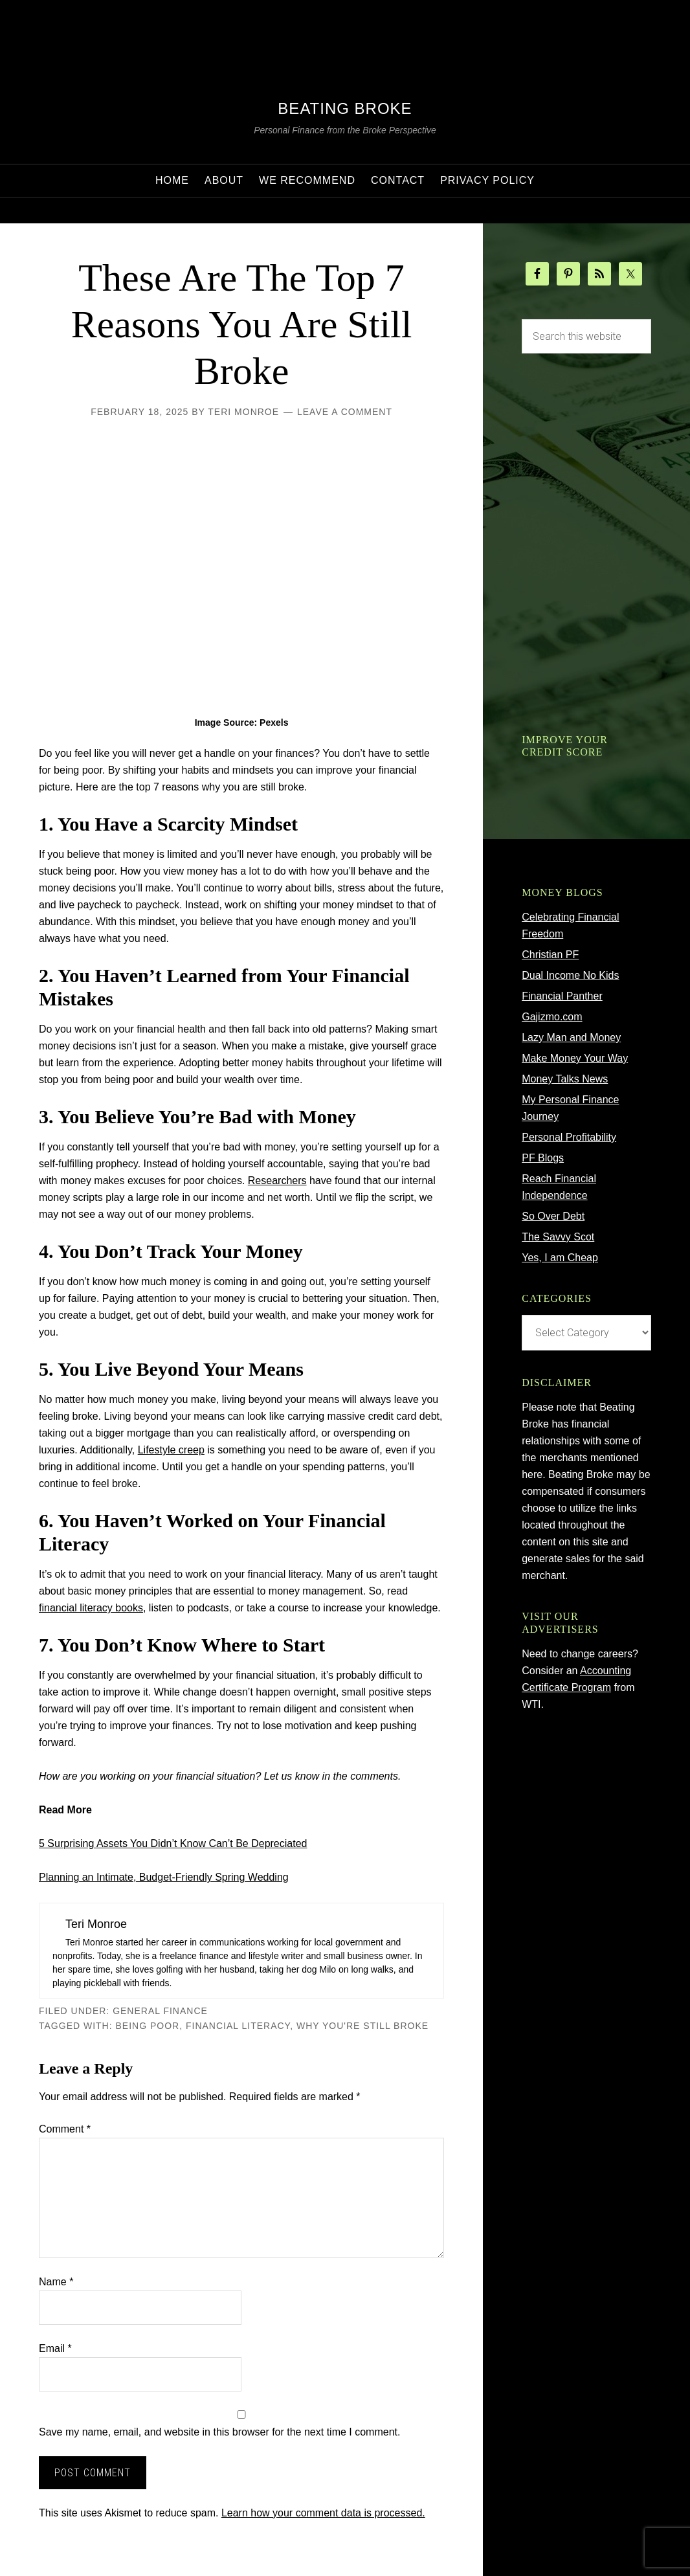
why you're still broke (362, 2026)
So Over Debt (553, 1216)
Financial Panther (562, 996)
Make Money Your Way (575, 1058)
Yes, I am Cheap (560, 1257)
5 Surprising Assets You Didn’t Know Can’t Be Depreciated (173, 1843)
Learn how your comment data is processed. (323, 2512)
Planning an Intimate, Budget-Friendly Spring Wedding (164, 1877)
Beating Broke (345, 108)
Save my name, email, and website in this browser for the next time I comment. (219, 2431)
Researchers (277, 1180)
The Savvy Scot (558, 1236)
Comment (65, 2128)
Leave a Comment (344, 412)
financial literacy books (91, 1607)
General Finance (160, 2011)
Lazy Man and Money (571, 1037)
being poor (148, 2026)
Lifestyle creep (171, 1449)
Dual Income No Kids (570, 975)
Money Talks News (565, 1078)
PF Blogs (543, 1157)
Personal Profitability (569, 1137)
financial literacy (238, 2026)
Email (55, 2348)
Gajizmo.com (552, 1016)
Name (56, 2281)
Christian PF (550, 954)
